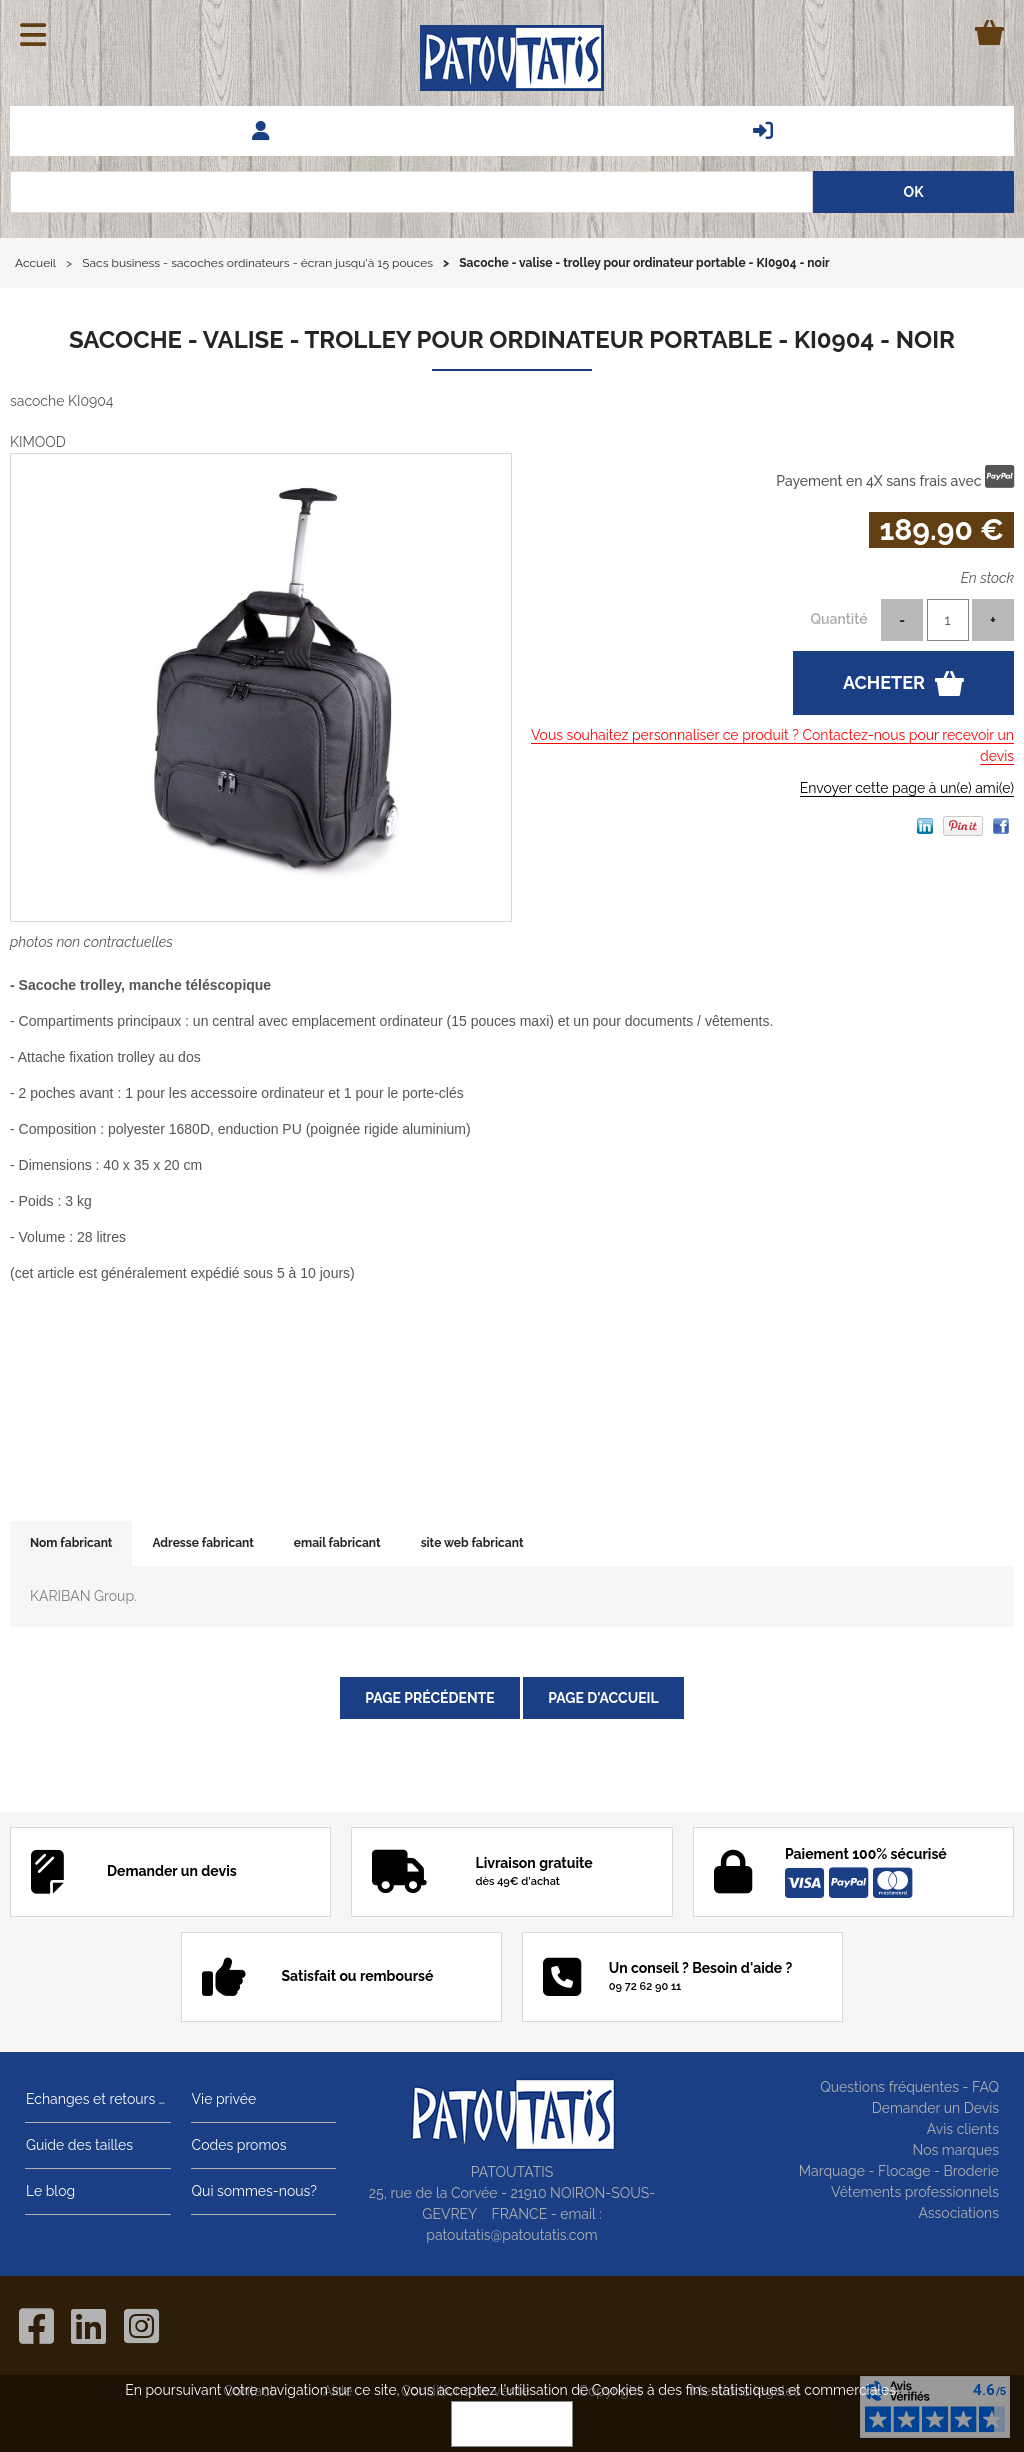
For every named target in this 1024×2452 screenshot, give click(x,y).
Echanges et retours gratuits (98, 2099)
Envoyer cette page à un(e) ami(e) (907, 788)
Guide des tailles (78, 2145)
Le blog (49, 2191)
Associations (958, 2213)
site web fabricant (472, 1543)
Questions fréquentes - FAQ (909, 2087)
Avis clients (963, 2129)
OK (512, 2424)
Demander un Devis (935, 2108)
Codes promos (238, 2145)
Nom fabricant (71, 1543)
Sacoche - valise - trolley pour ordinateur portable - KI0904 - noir (512, 339)
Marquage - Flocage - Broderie (899, 2171)
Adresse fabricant (202, 1543)
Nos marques (955, 2150)
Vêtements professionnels (915, 2192)
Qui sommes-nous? (253, 2191)
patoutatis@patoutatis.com (511, 2235)
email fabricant (337, 1543)
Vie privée (223, 2099)
